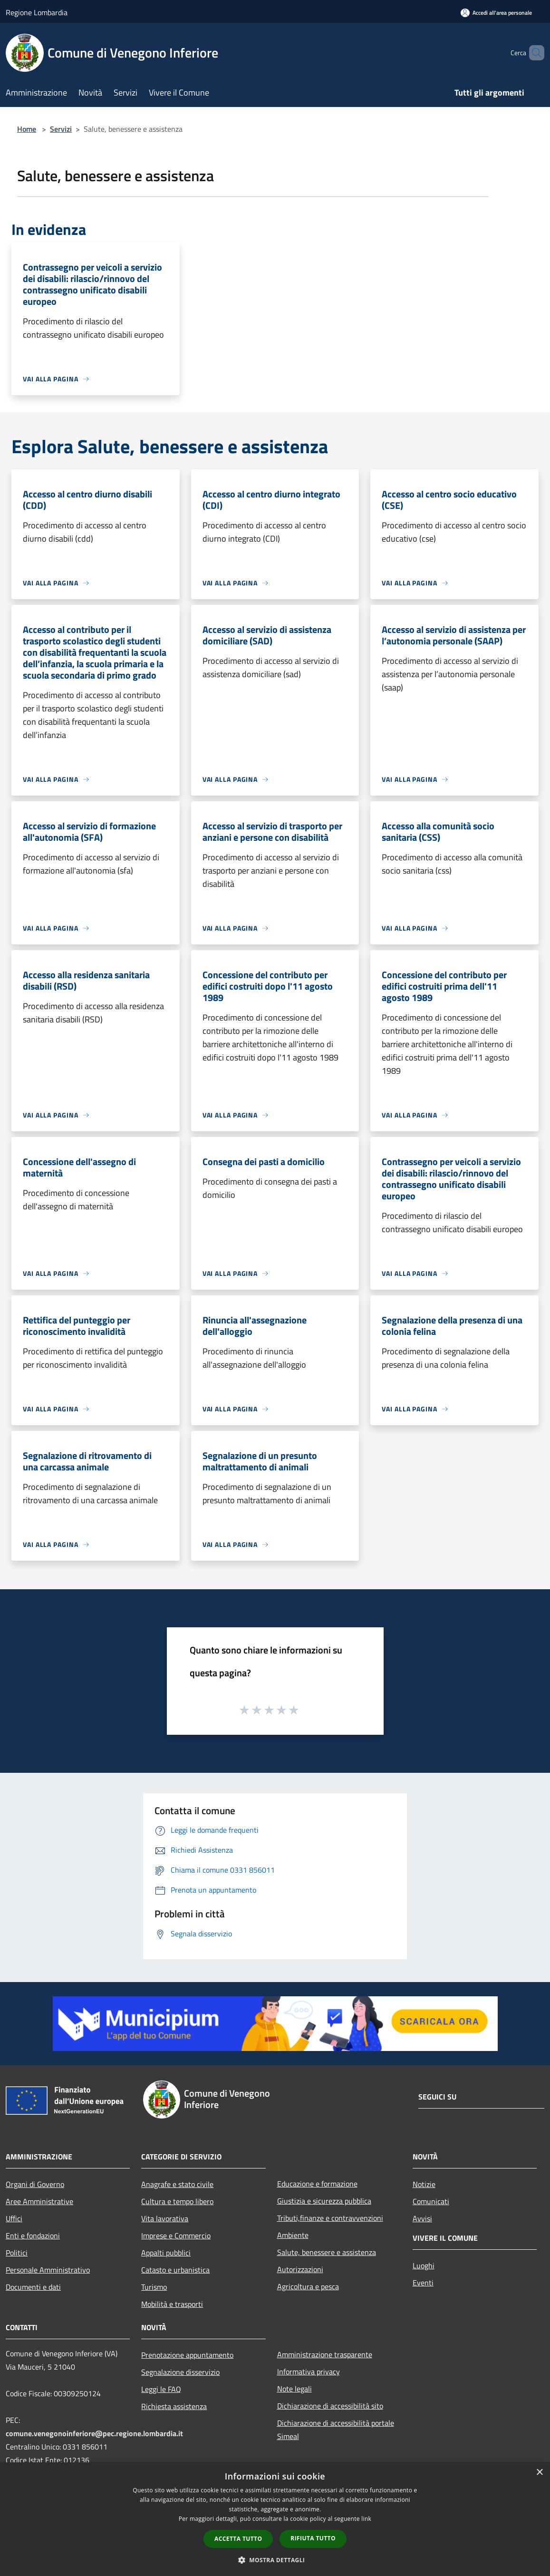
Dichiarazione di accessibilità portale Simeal (335, 2429)
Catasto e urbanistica (175, 2269)
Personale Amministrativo (48, 2269)
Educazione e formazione (317, 2183)
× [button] (539, 2472)
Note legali (294, 2388)
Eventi (423, 2282)
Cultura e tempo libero (177, 2201)
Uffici (14, 2218)
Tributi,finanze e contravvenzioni (330, 2218)
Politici (17, 2252)
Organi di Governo (35, 2184)
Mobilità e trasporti (172, 2304)
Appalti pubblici (166, 2252)
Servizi (61, 129)
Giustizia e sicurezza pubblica (324, 2201)
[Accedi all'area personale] (496, 12)
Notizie (424, 2184)
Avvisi (422, 2218)
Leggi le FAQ (161, 2389)
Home (26, 129)
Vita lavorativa (164, 2218)
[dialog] (275, 2519)
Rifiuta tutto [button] (313, 2538)
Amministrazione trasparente (324, 2354)
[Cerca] (532, 52)
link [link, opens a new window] (366, 2519)
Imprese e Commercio (176, 2235)
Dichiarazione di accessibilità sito (330, 2405)
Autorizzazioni (300, 2269)
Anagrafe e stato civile (177, 2184)
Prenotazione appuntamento (187, 2355)
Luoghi (423, 2265)
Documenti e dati (33, 2287)
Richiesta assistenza (174, 2406)
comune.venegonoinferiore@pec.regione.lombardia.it (94, 2433)
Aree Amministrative (39, 2201)
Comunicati (431, 2201)
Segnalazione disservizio (180, 2372)
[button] (275, 2560)
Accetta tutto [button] (238, 2539)
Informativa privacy (308, 2371)
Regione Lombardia (37, 12)
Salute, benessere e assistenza (326, 2252)
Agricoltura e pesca (308, 2286)
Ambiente (293, 2235)
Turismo (154, 2287)
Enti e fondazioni (33, 2235)
